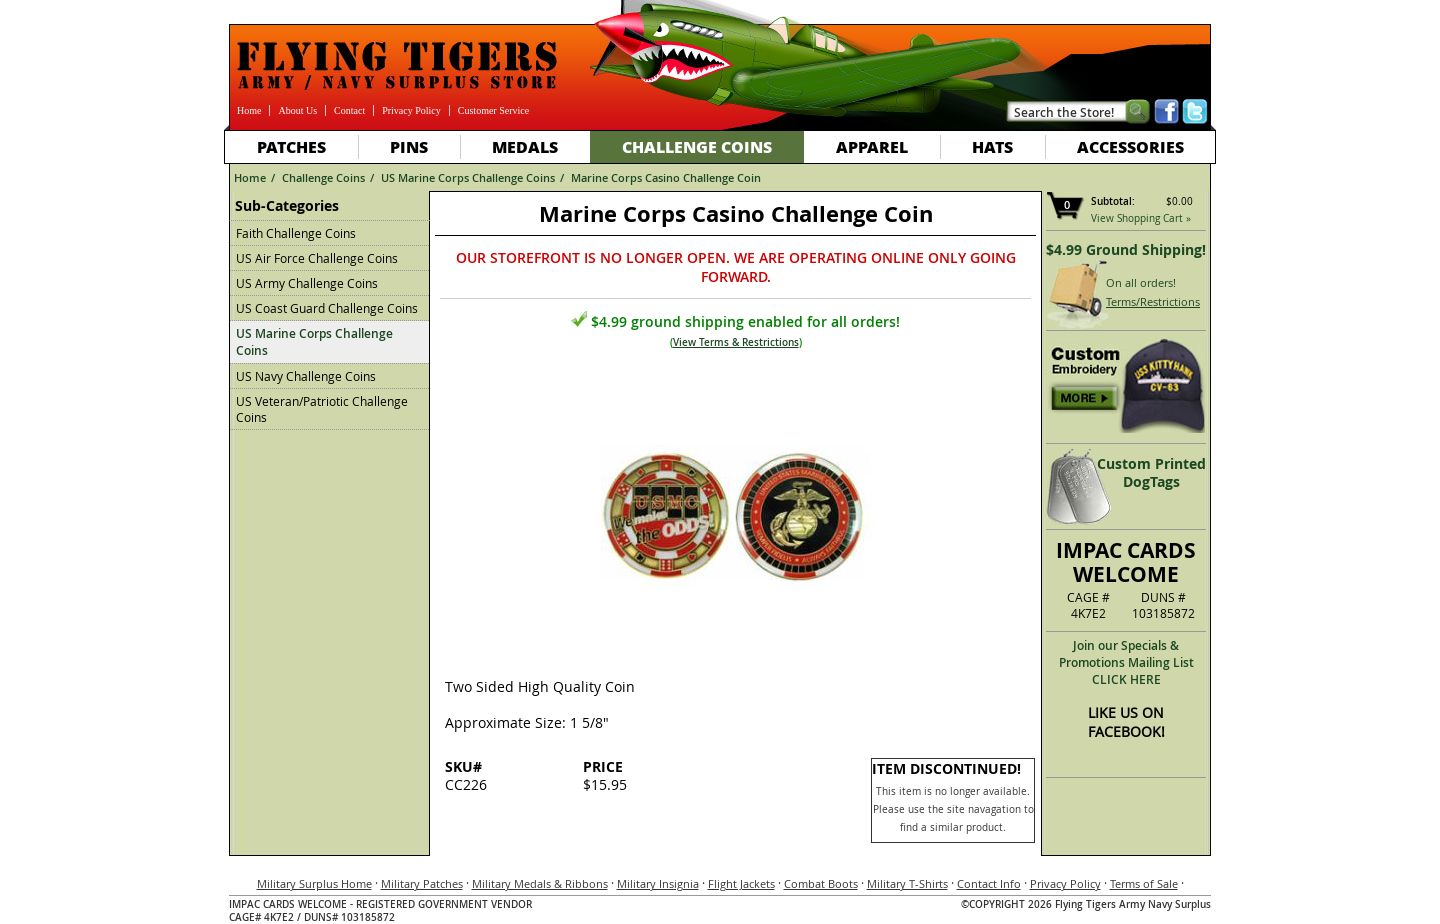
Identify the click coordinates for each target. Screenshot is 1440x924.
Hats (992, 146)
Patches (291, 146)
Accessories (1130, 146)
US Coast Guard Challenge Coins (327, 308)
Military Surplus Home (314, 883)
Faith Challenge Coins (296, 233)
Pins (409, 146)
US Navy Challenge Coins (306, 376)
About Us (297, 110)
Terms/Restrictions (1153, 301)
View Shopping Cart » (1141, 218)
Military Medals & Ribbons (540, 883)
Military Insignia (658, 883)
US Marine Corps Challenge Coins (468, 177)
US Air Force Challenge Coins (317, 258)
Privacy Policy (411, 110)
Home (249, 110)
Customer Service (493, 110)
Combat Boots (821, 883)
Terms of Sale (1144, 883)
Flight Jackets (741, 883)
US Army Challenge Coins (307, 283)
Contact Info (989, 883)
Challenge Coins (697, 146)
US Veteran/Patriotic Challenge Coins (322, 409)
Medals (525, 146)
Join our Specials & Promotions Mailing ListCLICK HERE (1126, 662)
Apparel (872, 146)
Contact (349, 110)
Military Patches (422, 883)
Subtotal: (1113, 201)
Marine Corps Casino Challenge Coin (666, 177)
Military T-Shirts (907, 883)
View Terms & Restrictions (736, 342)
